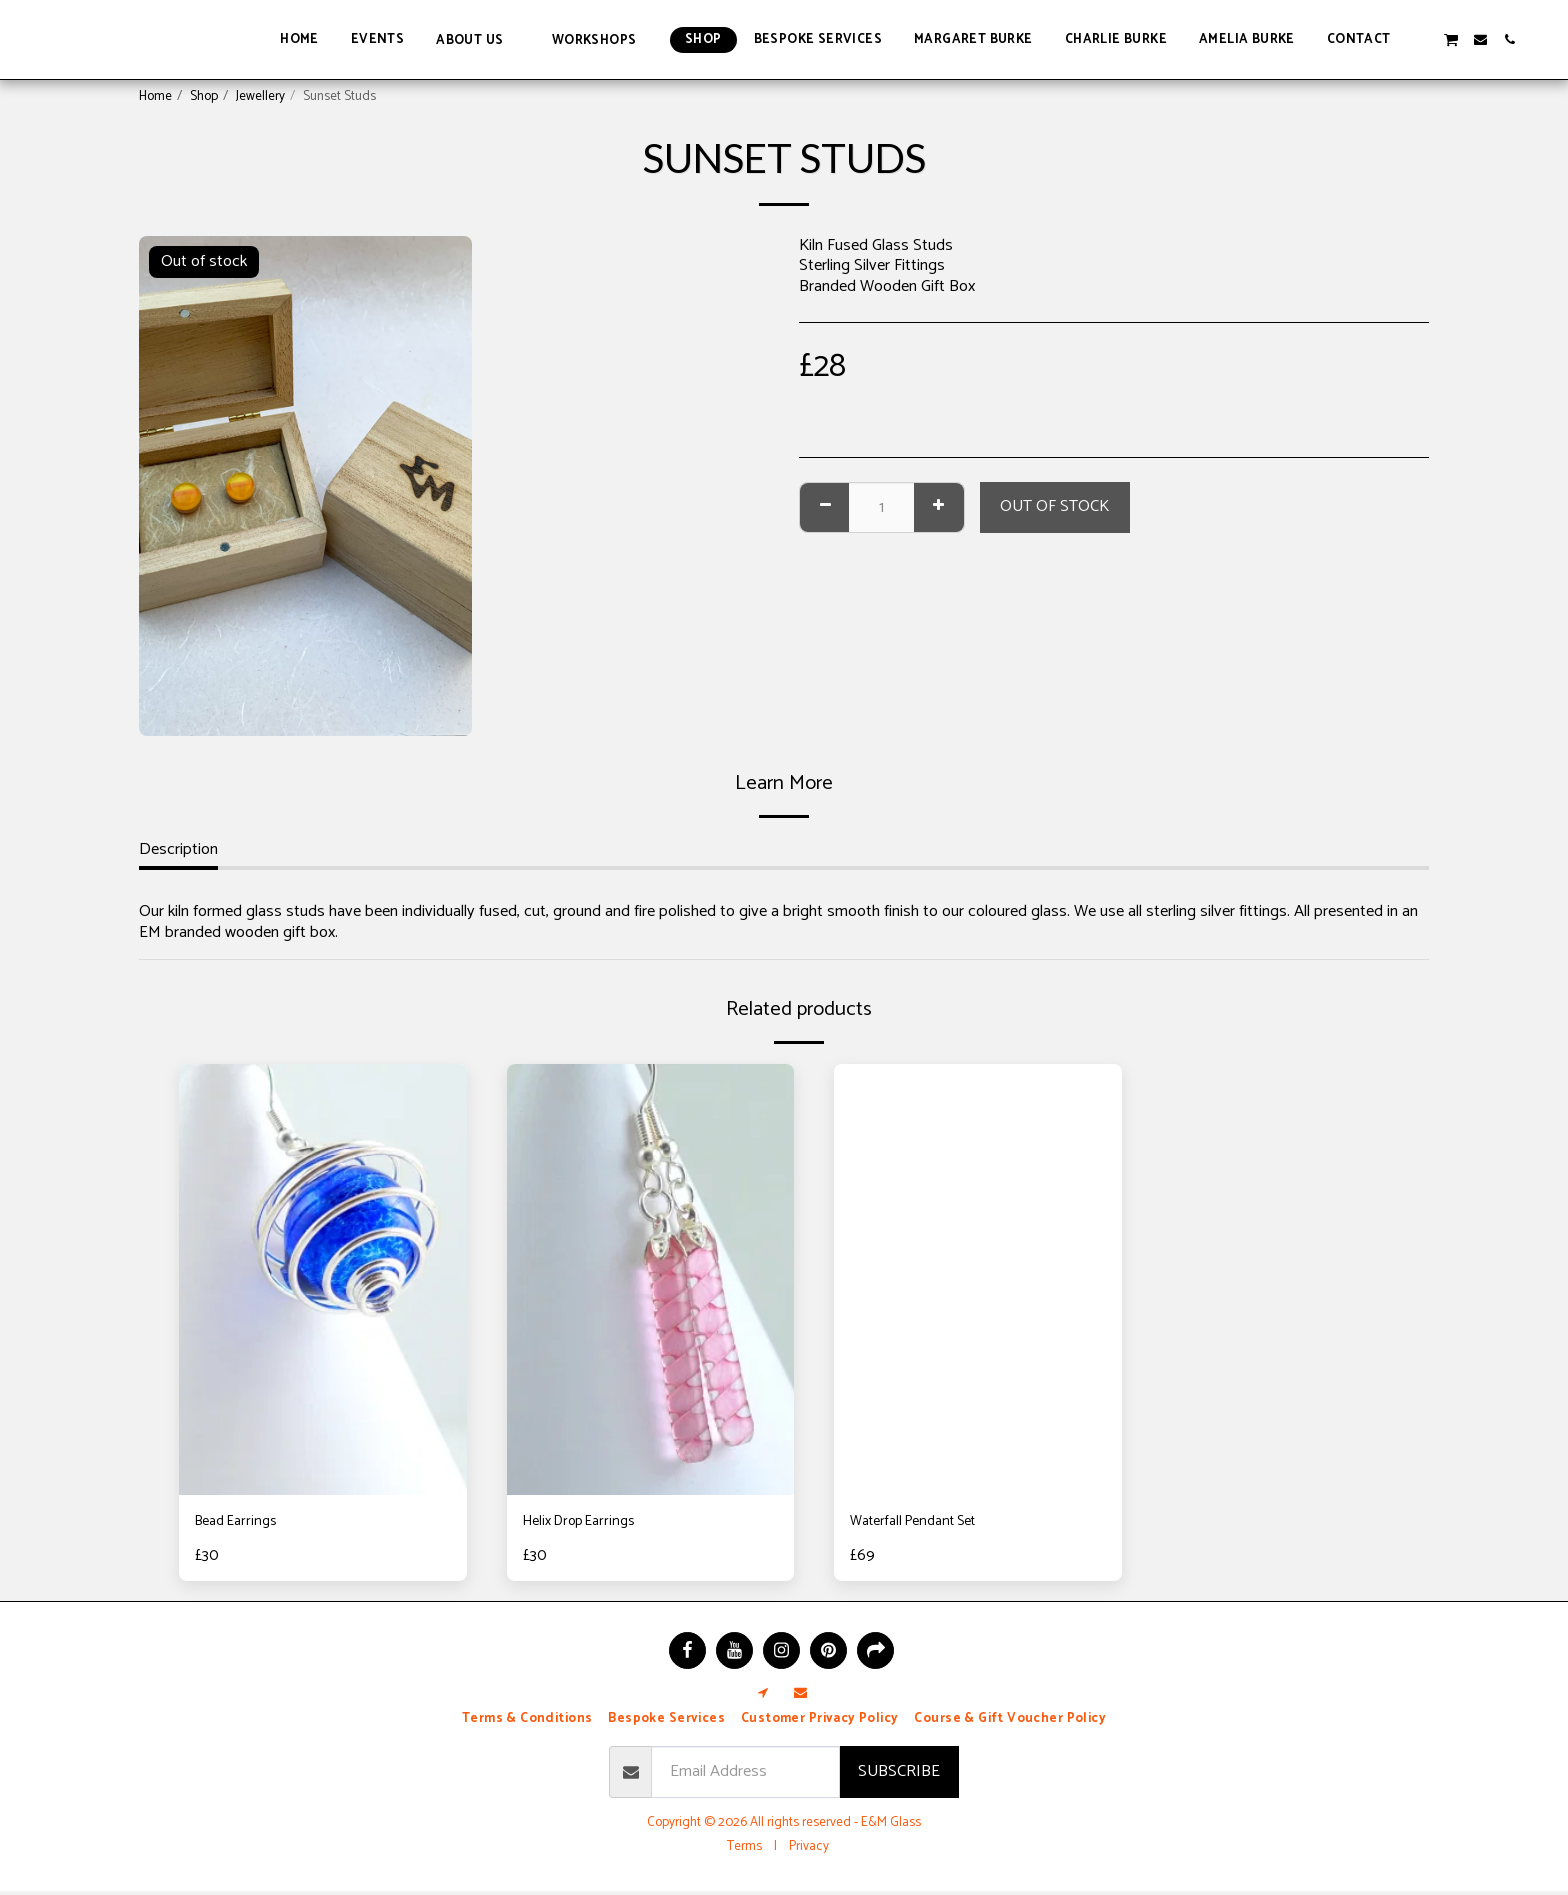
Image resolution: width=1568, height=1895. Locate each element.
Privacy (809, 1850)
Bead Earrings (242, 1523)
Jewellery (260, 96)
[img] (978, 1279)
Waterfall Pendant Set (924, 1523)
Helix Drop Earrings (588, 1523)
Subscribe (899, 1775)
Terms (744, 1850)
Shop (204, 96)
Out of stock (1054, 506)
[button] (478, 39)
